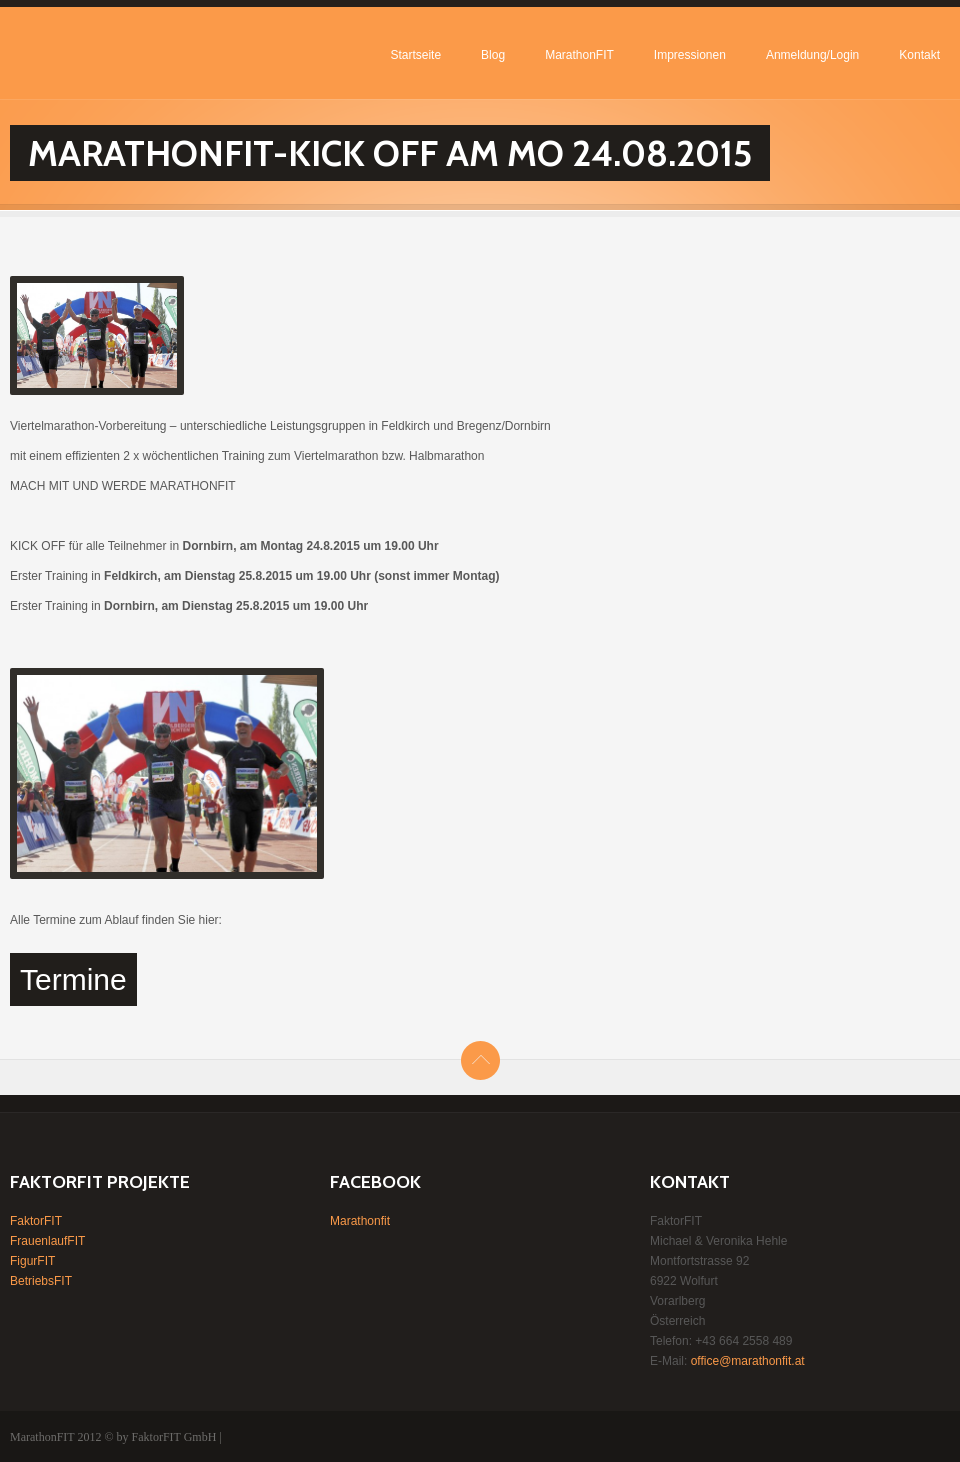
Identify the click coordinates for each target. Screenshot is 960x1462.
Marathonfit (360, 1221)
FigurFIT (32, 1261)
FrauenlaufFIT (47, 1241)
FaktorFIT (36, 1221)
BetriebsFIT (41, 1281)
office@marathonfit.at (748, 1361)
